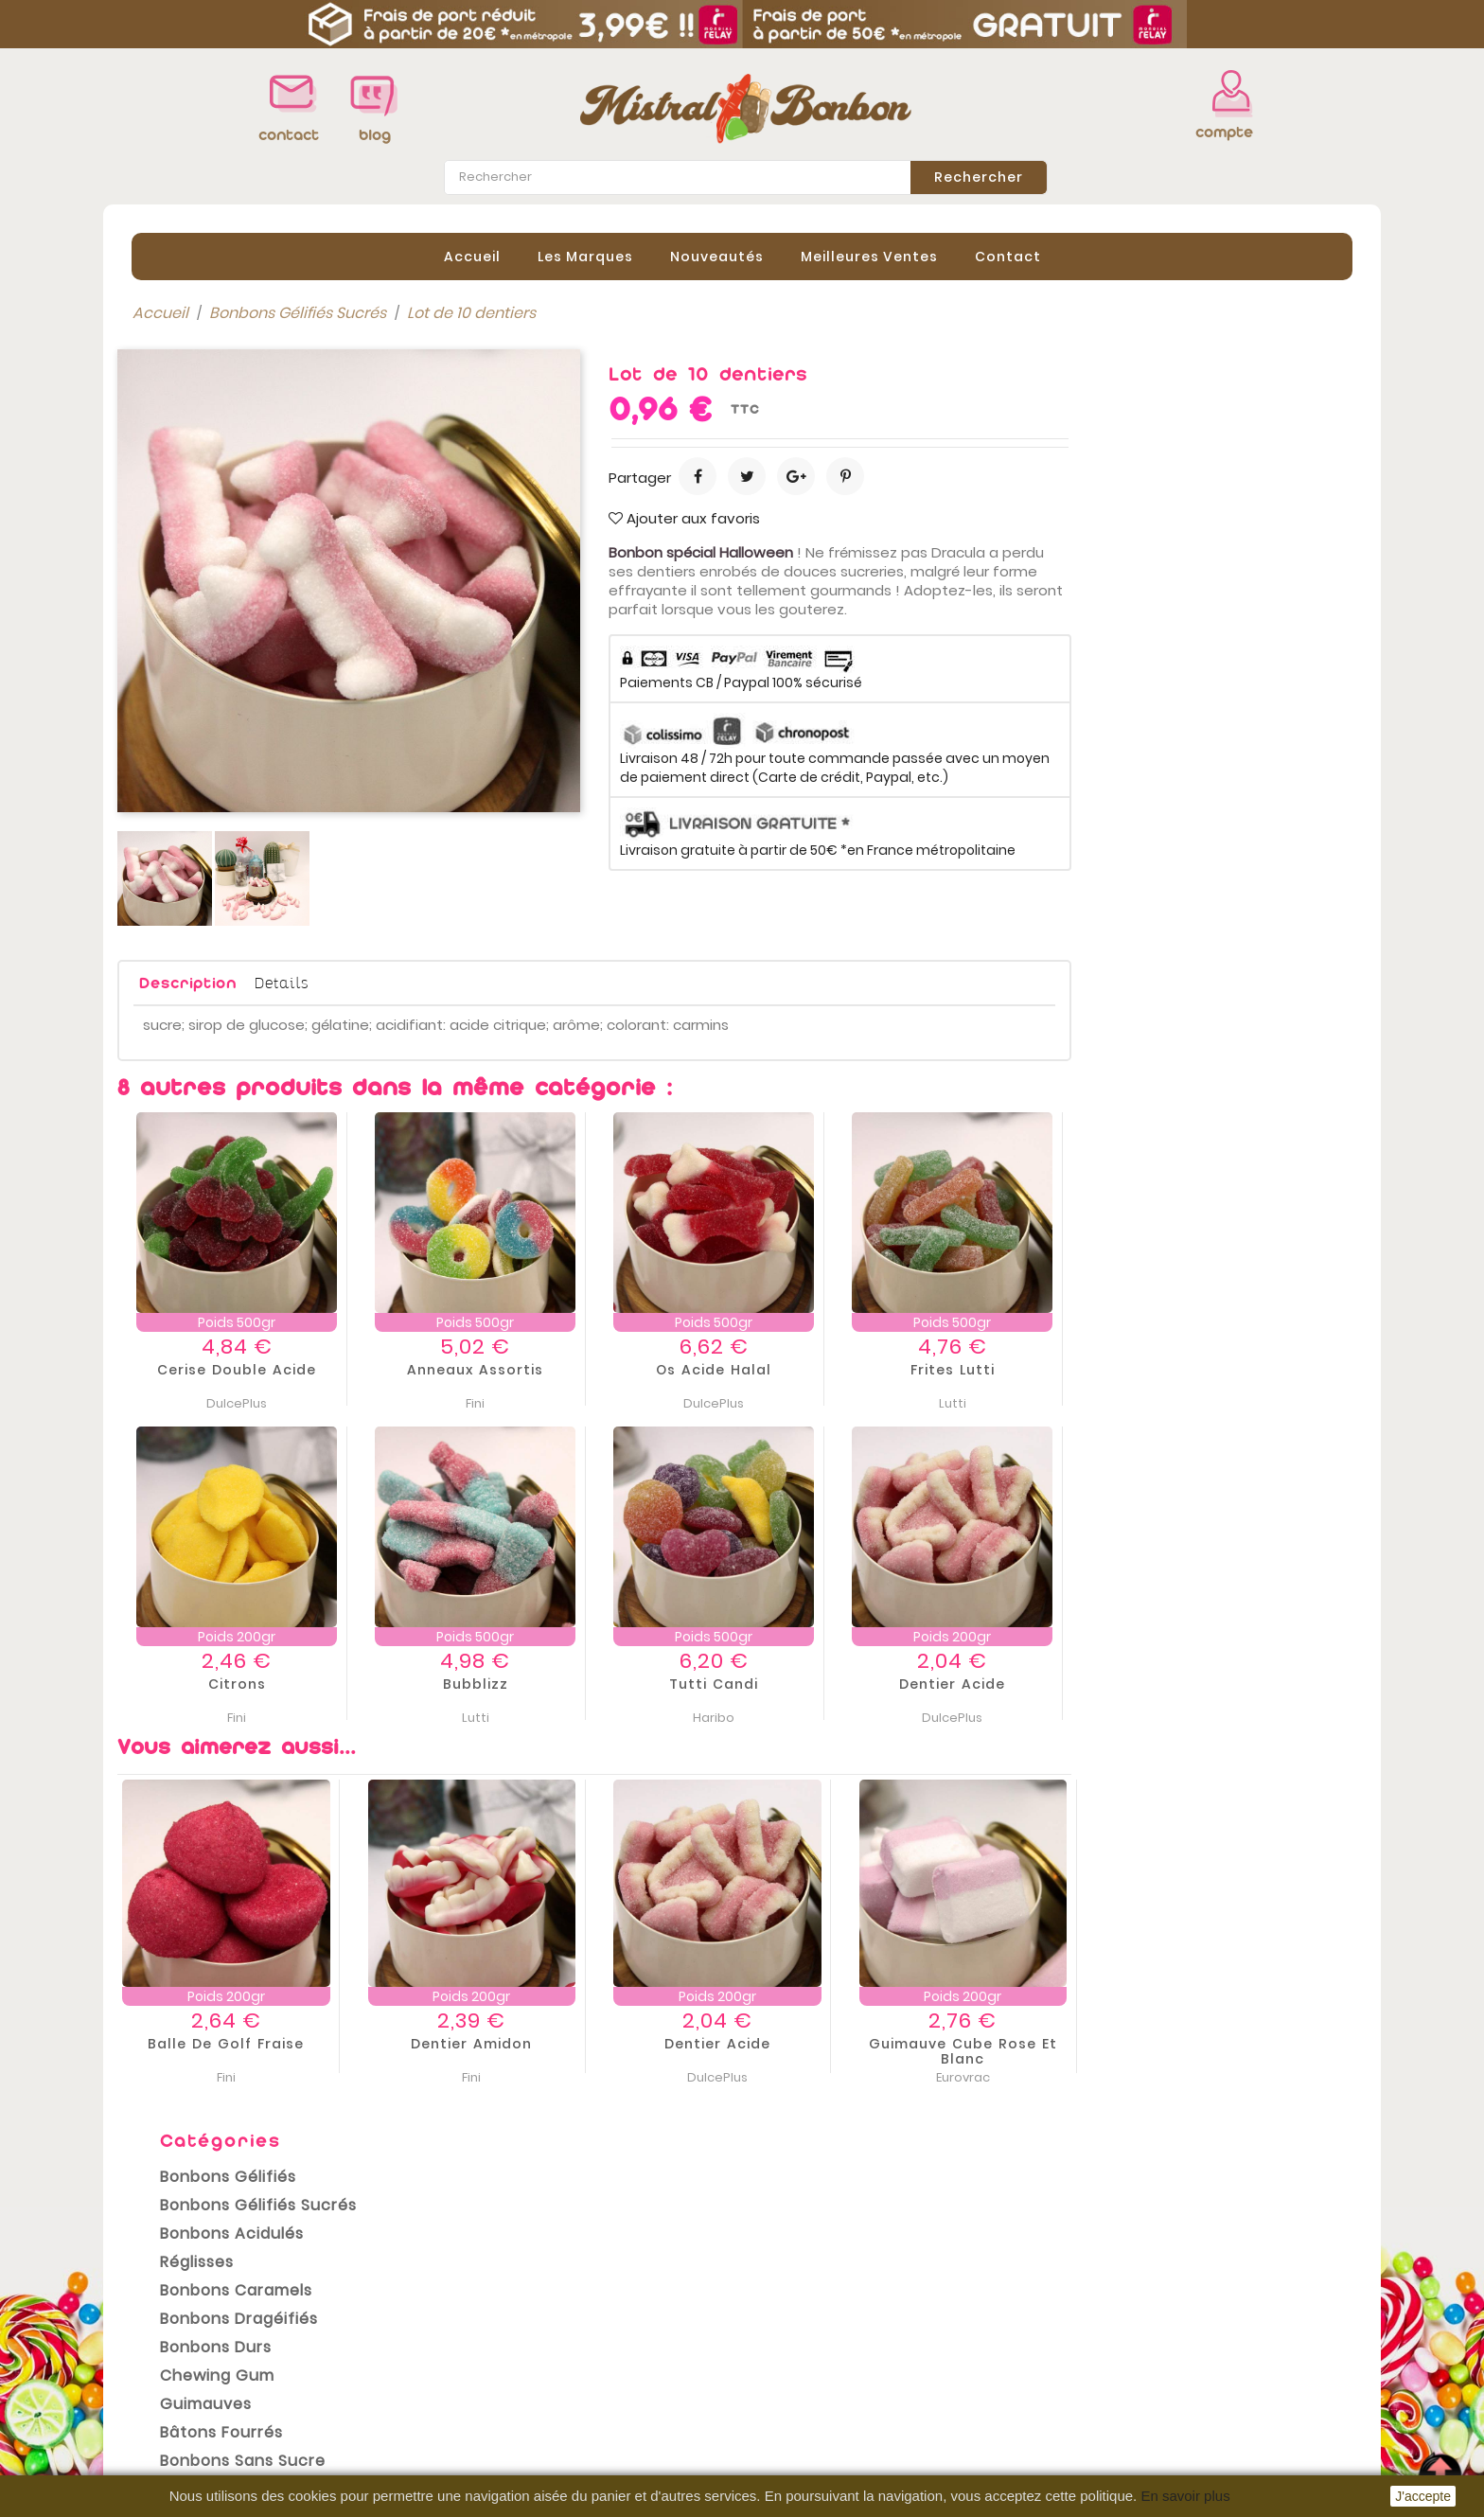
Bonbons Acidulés (218, 461)
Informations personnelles (855, 2315)
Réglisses (183, 490)
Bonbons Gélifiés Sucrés (244, 433)
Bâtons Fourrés (207, 660)
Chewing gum (203, 603)
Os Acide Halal (994, 1368)
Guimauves (192, 632)
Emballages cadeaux (230, 774)
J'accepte (1423, 2496)
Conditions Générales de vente (554, 2375)
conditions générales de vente (561, 2222)
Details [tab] (563, 980)
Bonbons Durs (201, 575)
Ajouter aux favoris (965, 516)
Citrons (518, 1683)
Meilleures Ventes (869, 254)
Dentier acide (1233, 1683)
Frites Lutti (1234, 1368)
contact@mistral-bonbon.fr (1212, 2419)
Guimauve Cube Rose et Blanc (1244, 2050)
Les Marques (585, 254)
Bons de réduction (824, 2429)
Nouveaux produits (187, 2347)
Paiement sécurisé (507, 2404)
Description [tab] (469, 981)
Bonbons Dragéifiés (225, 547)
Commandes (806, 2343)
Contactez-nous (500, 2432)
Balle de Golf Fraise (507, 2042)
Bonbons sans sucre (228, 689)
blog (375, 135)
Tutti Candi (994, 1683)
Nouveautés (717, 254)
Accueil (472, 254)
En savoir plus (1184, 2496)
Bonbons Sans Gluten (233, 745)
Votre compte (812, 2294)
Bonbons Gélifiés (214, 405)
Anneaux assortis (756, 1368)
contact (288, 135)
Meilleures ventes (183, 2375)
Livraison (470, 2319)
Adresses (791, 2400)
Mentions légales (501, 2347)
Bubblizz (756, 1683)
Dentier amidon (752, 2042)
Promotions (160, 2319)
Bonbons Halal (202, 717)
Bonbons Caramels (222, 518)
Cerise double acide (517, 1368)
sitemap (469, 2461)
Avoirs (779, 2372)
